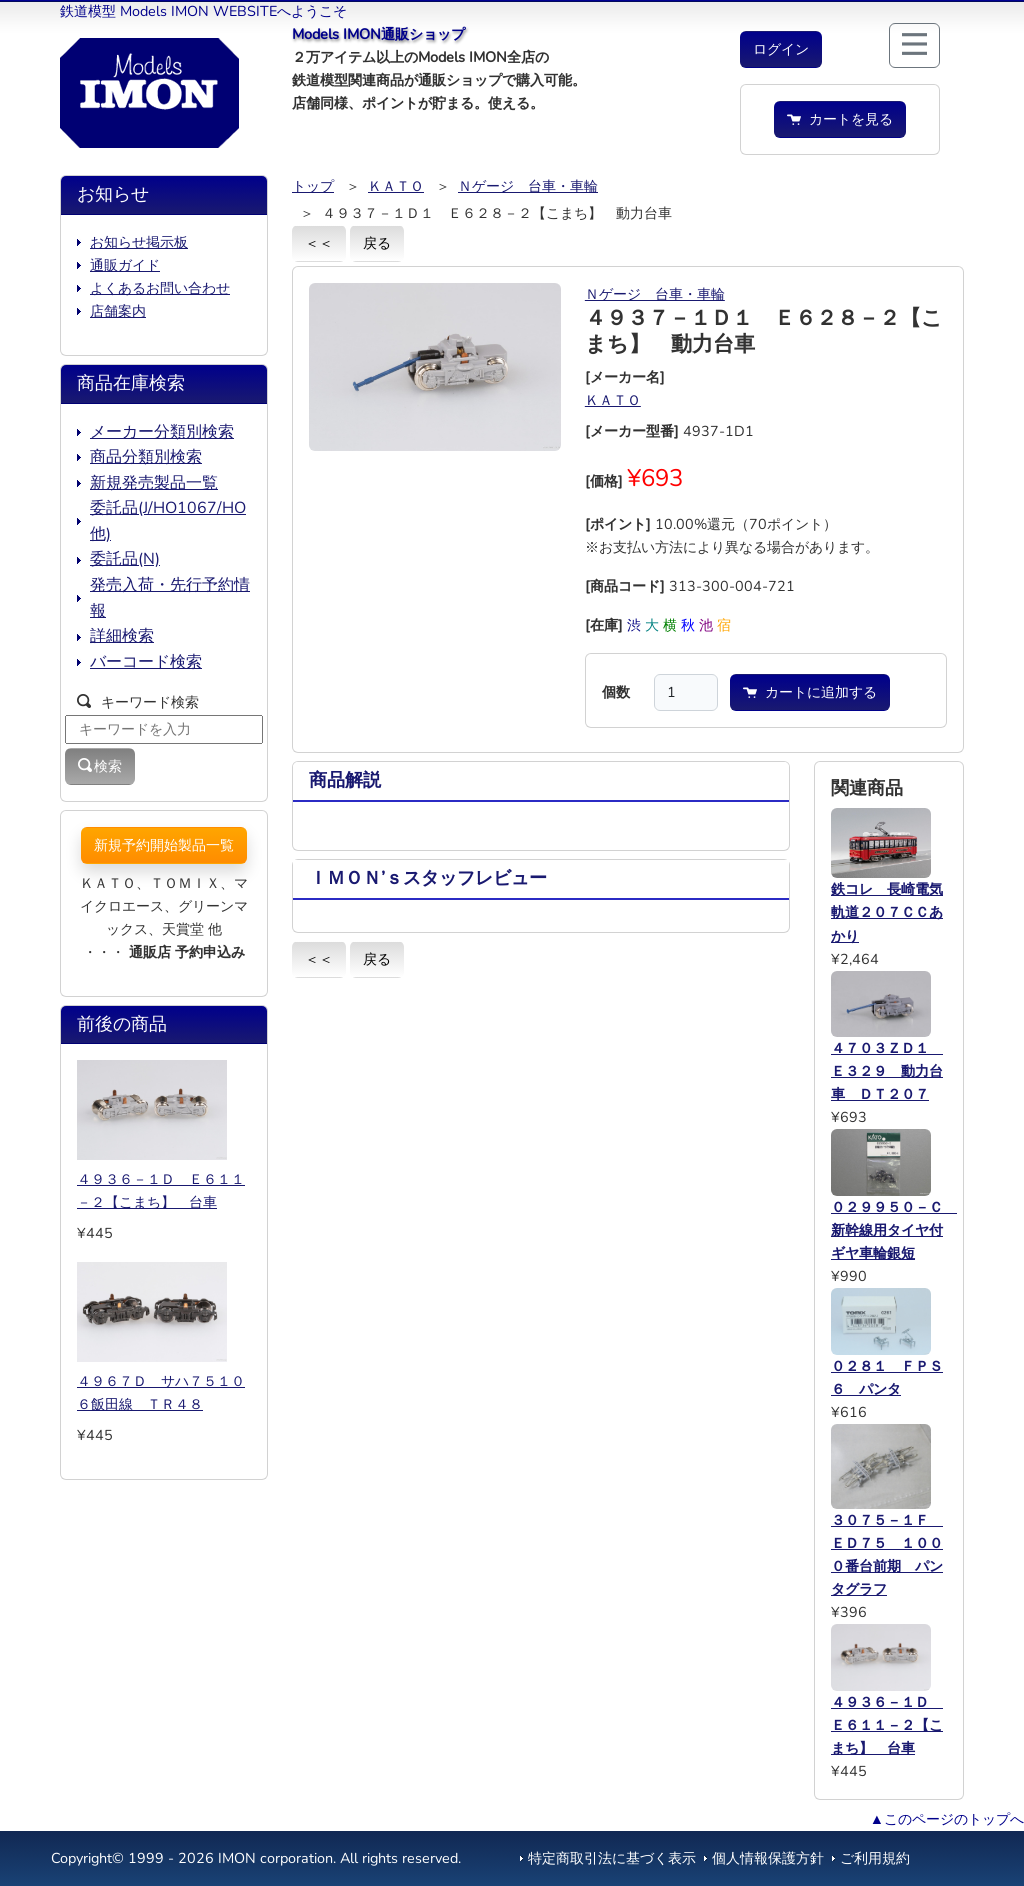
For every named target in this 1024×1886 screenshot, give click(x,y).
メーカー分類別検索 (162, 432)
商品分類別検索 (146, 457)
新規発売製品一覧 (154, 483)
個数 (616, 692)
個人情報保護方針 (768, 1858)
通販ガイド (125, 265)
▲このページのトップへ (947, 1819)
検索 (100, 766)
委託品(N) (125, 559)
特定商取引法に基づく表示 (612, 1858)
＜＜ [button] (319, 243)
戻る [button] (377, 243)
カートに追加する (810, 692)
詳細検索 (122, 636)
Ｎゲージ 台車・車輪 (528, 186)
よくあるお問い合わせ (160, 288)
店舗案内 (118, 311)
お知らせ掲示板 (139, 242)
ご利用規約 (875, 1858)
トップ (313, 186)
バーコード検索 (146, 662)
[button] (781, 49)
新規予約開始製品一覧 (164, 845)
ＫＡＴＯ (396, 186)
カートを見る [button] (840, 119)
